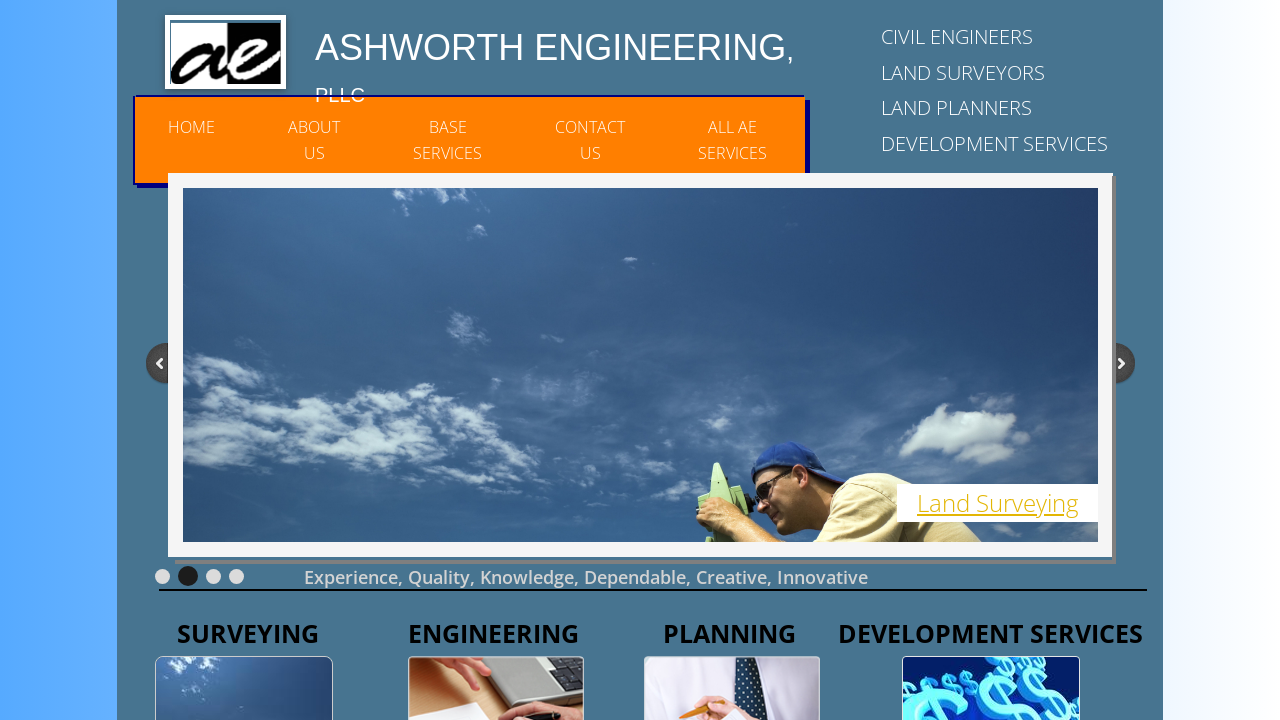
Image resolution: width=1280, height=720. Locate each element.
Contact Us (590, 140)
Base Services (447, 140)
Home (191, 127)
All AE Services (732, 140)
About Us (314, 140)
